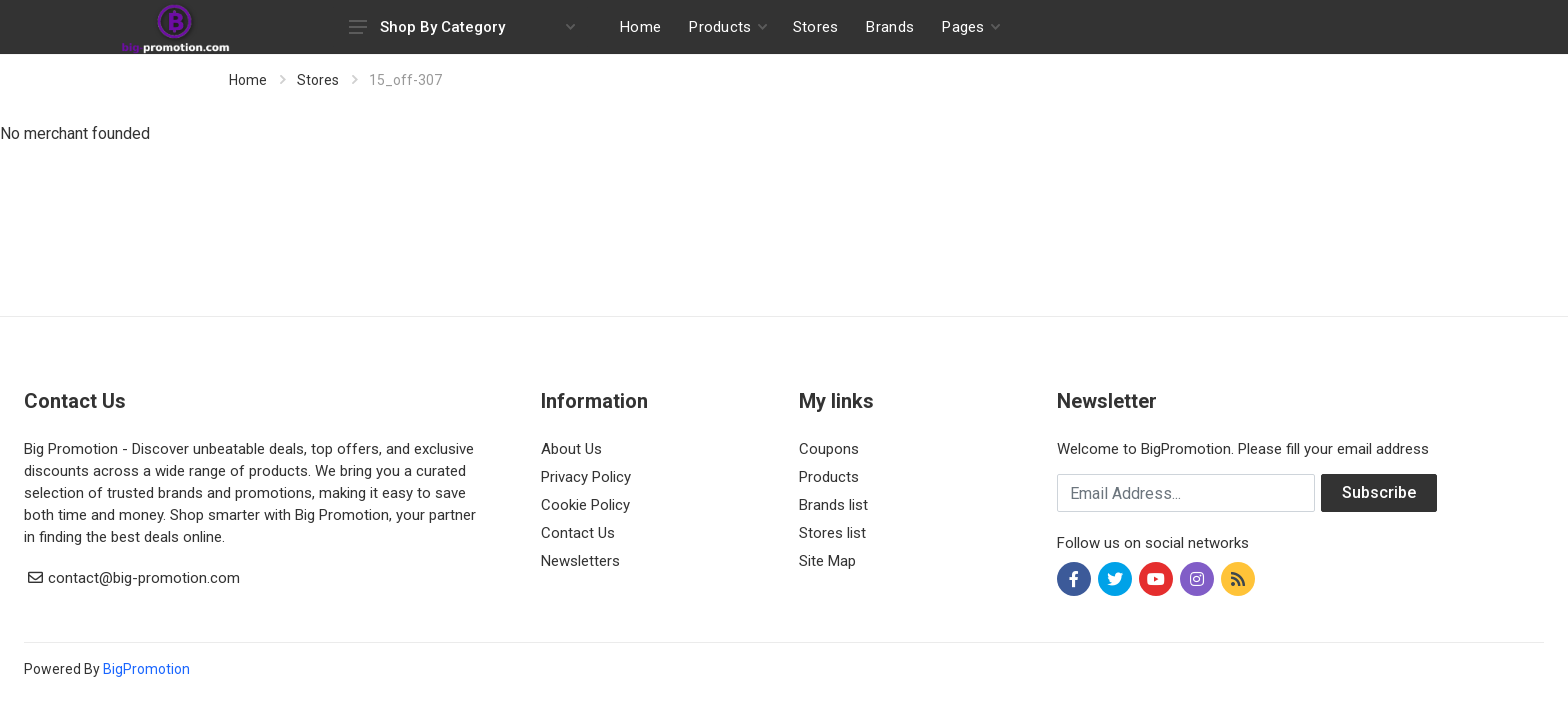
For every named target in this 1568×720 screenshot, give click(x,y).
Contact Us (578, 533)
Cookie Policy (585, 505)
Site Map (827, 561)
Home (248, 80)
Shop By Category (462, 27)
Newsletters (580, 561)
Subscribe (1379, 492)
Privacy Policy (586, 477)
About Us (571, 449)
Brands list (833, 505)
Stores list (832, 533)
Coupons (829, 449)
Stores (318, 80)
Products (829, 477)
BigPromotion (146, 669)
